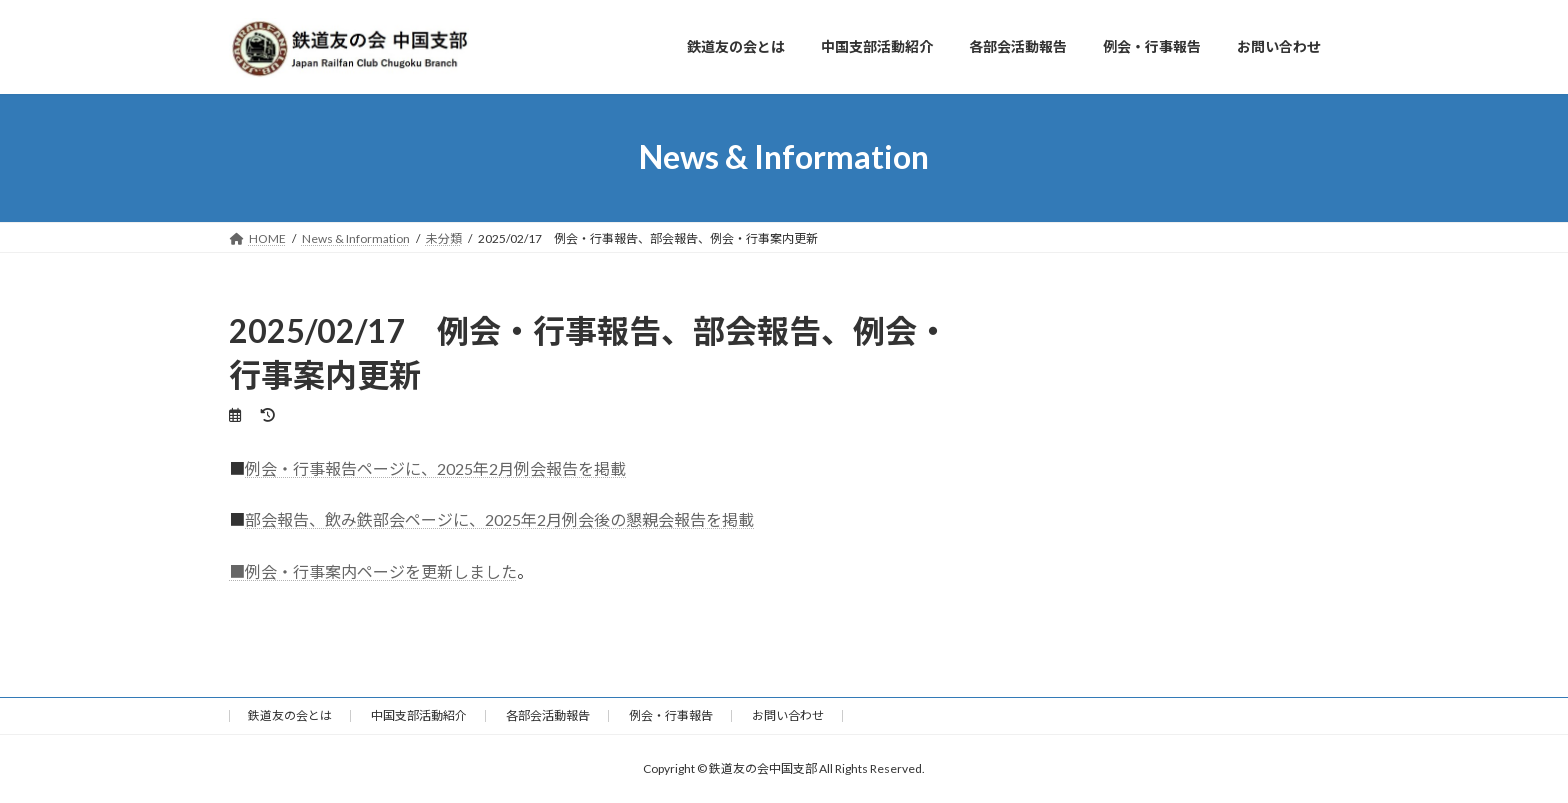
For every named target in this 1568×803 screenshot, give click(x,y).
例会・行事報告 (671, 715)
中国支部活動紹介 (419, 715)
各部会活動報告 (548, 715)
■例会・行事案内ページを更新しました (373, 571)
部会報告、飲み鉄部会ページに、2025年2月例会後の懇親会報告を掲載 (499, 519)
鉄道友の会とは (290, 715)
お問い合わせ (788, 715)
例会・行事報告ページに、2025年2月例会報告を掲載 (435, 468)
